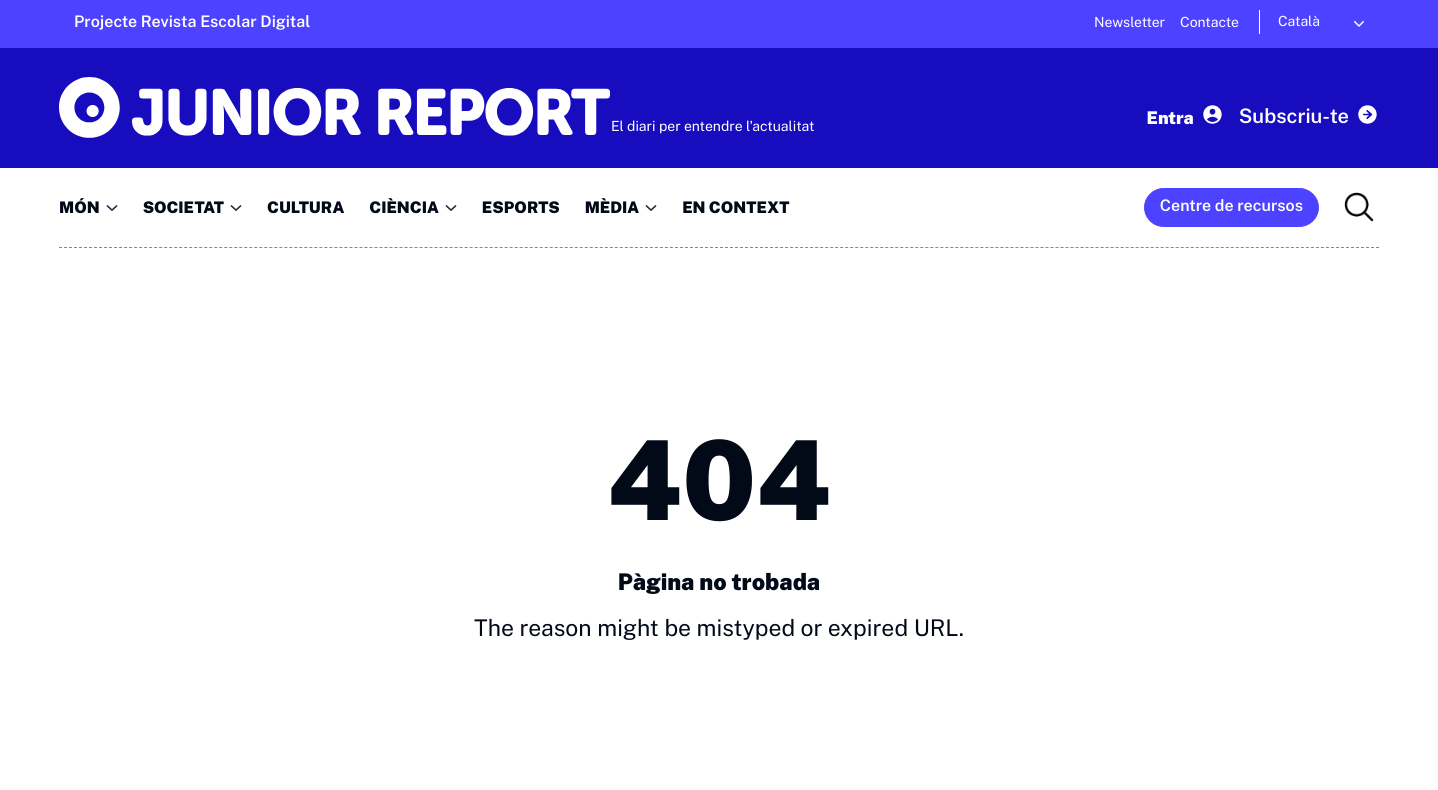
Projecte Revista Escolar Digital (192, 21)
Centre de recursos (1231, 205)
